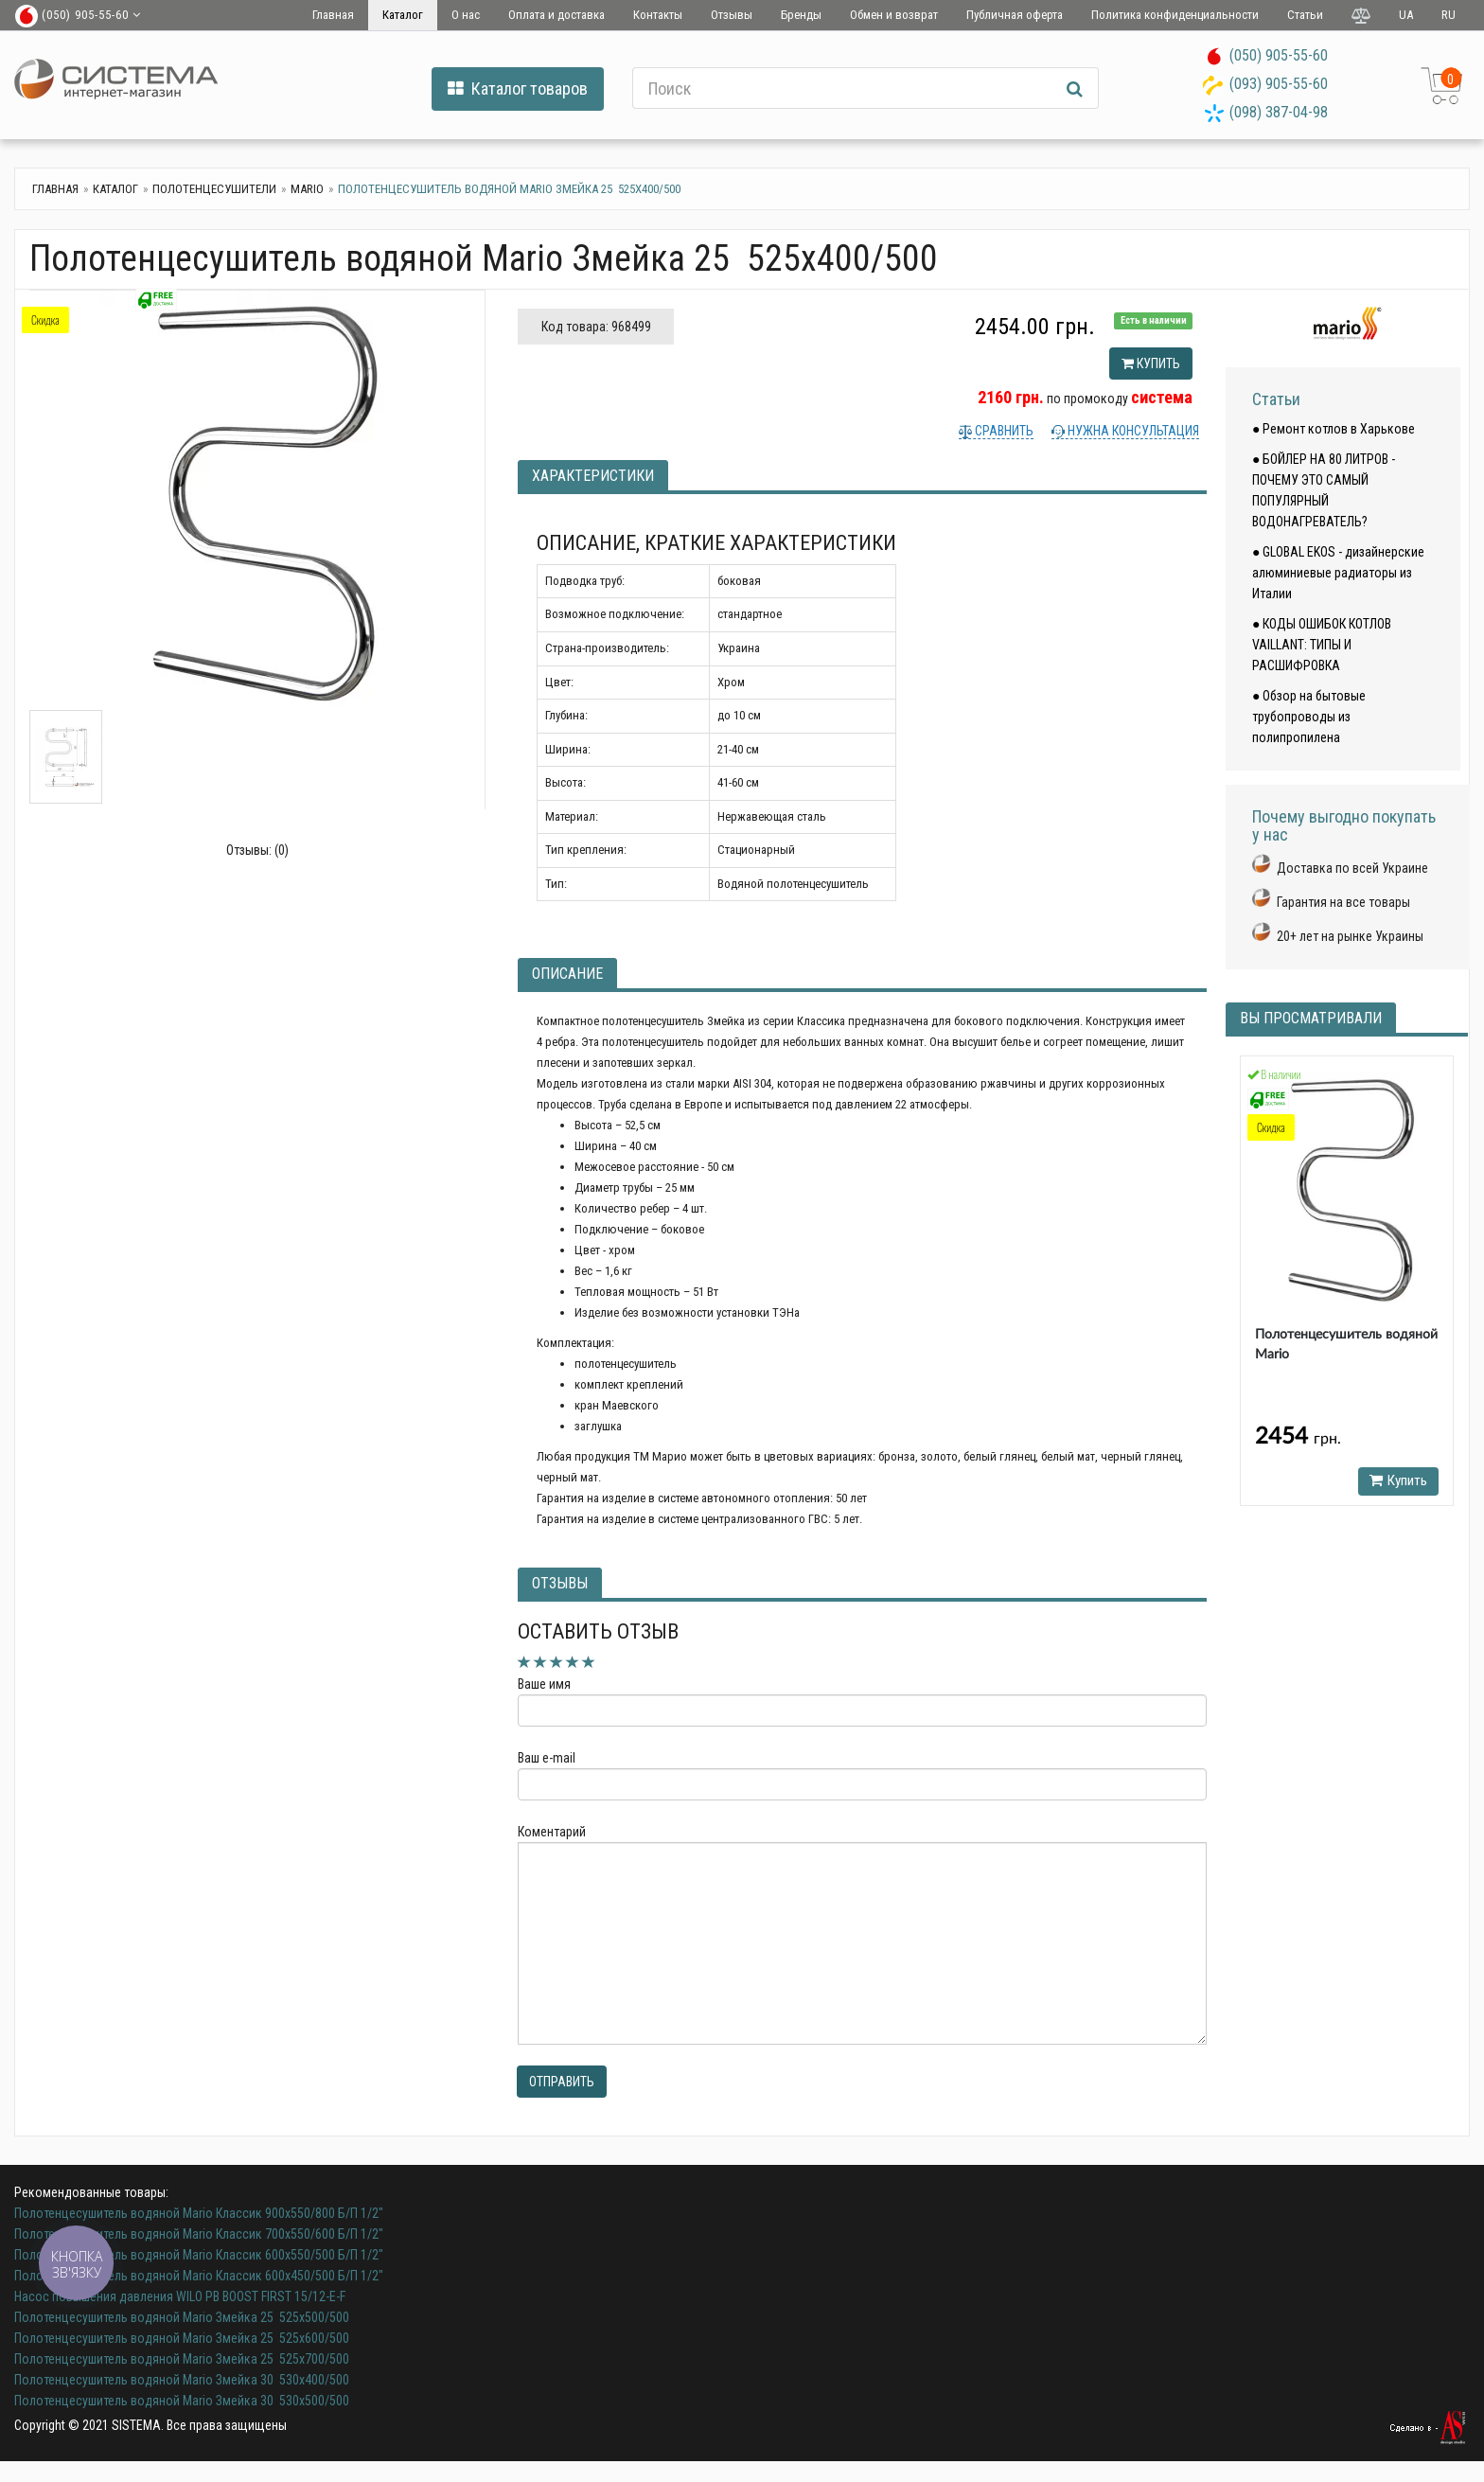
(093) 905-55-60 (1278, 84)
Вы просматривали (1311, 1018)
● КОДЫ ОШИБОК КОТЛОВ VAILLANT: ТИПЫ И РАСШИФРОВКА (1321, 644)
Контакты (657, 15)
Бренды (801, 15)
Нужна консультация (1132, 430)
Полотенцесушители (214, 189)
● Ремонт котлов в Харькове (1333, 428)
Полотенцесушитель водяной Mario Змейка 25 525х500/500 (181, 2317)
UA (1406, 15)
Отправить (561, 2081)
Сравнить (1003, 430)
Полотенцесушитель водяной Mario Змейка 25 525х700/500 (181, 2359)
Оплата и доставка (556, 15)
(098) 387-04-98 (1278, 112)
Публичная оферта (1014, 15)
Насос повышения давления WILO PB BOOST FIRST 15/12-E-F (179, 2296)
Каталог (402, 15)
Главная (333, 15)
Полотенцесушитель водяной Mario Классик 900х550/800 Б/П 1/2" (198, 2213)
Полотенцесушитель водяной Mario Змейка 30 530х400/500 (181, 2379)
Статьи (1305, 15)
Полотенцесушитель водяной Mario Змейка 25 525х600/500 (181, 2338)
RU (1448, 15)
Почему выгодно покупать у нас (1344, 826)
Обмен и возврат (894, 15)
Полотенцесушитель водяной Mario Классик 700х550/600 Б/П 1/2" (198, 2234)
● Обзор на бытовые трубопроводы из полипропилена (1309, 716)
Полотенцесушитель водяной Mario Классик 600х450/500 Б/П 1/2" (198, 2275)
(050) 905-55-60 (1278, 55)
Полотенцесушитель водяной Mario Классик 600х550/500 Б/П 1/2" (198, 2254)
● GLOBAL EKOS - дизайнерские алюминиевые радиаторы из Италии (1338, 572)
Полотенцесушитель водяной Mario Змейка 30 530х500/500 (181, 2400)
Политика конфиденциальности (1175, 15)
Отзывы (731, 15)
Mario (307, 189)
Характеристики (593, 476)
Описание (567, 974)
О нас (465, 15)
